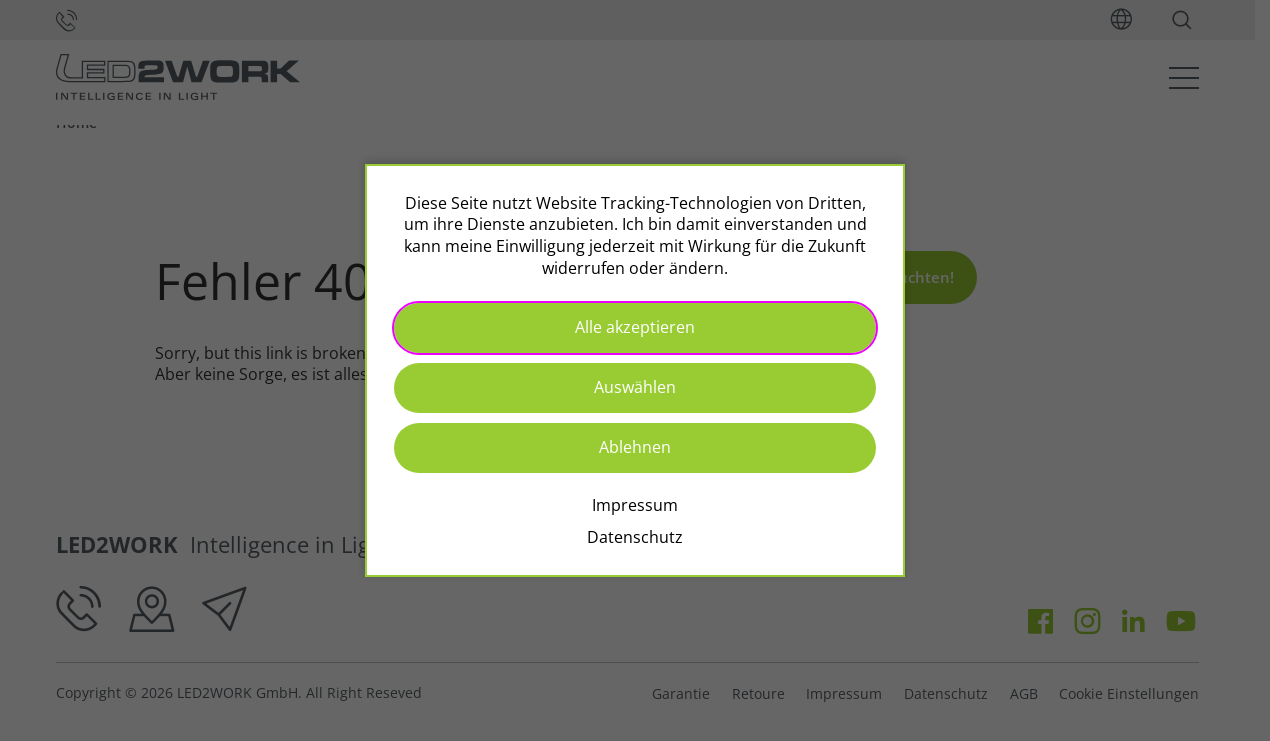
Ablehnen (635, 447)
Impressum (635, 505)
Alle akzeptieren (635, 327)
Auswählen (635, 387)
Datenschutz (635, 537)
